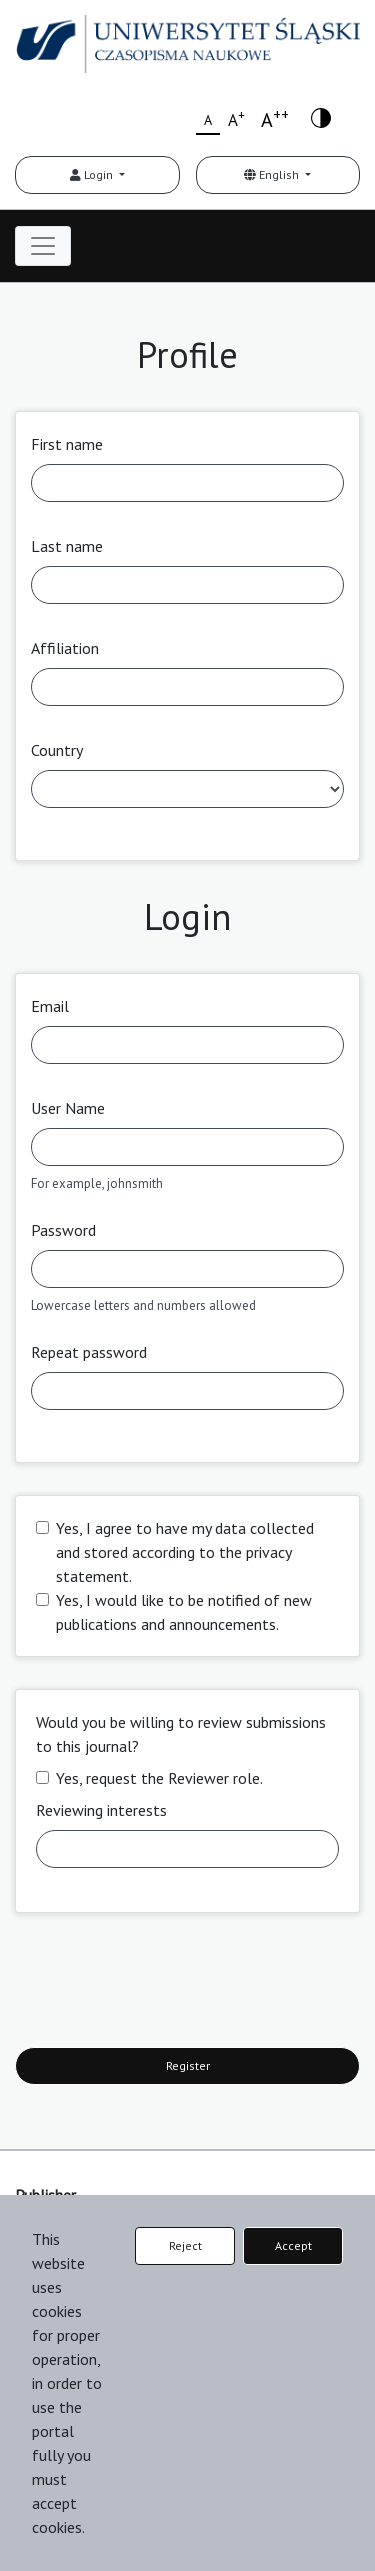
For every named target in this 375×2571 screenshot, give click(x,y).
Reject (185, 2245)
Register (188, 2065)
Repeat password (89, 1352)
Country (57, 750)
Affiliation (65, 648)
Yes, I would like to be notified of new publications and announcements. (184, 1612)
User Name (68, 1108)
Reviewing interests (101, 1810)
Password (63, 1230)
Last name (67, 546)
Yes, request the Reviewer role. (159, 1778)
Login (93, 174)
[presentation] (167, 1984)
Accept (293, 2245)
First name (67, 444)
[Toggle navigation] (43, 246)
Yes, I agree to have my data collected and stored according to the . (185, 1552)
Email (50, 1006)
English (273, 174)
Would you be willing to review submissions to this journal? (181, 1734)
